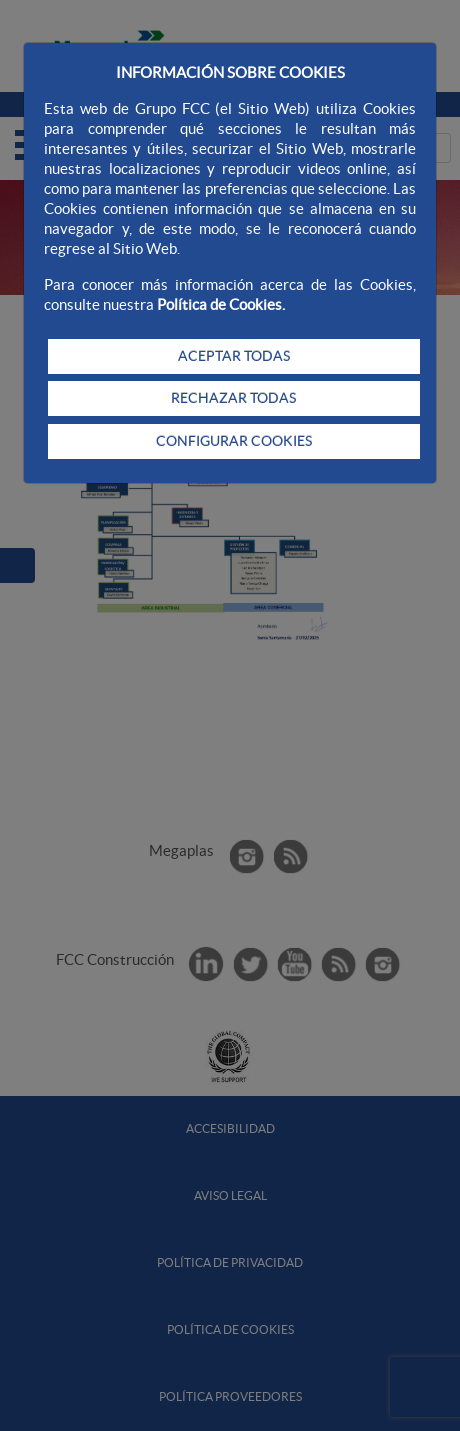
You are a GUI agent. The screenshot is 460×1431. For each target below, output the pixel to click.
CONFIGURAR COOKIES (234, 441)
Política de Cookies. (221, 304)
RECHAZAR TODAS (233, 398)
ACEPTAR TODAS (234, 356)
